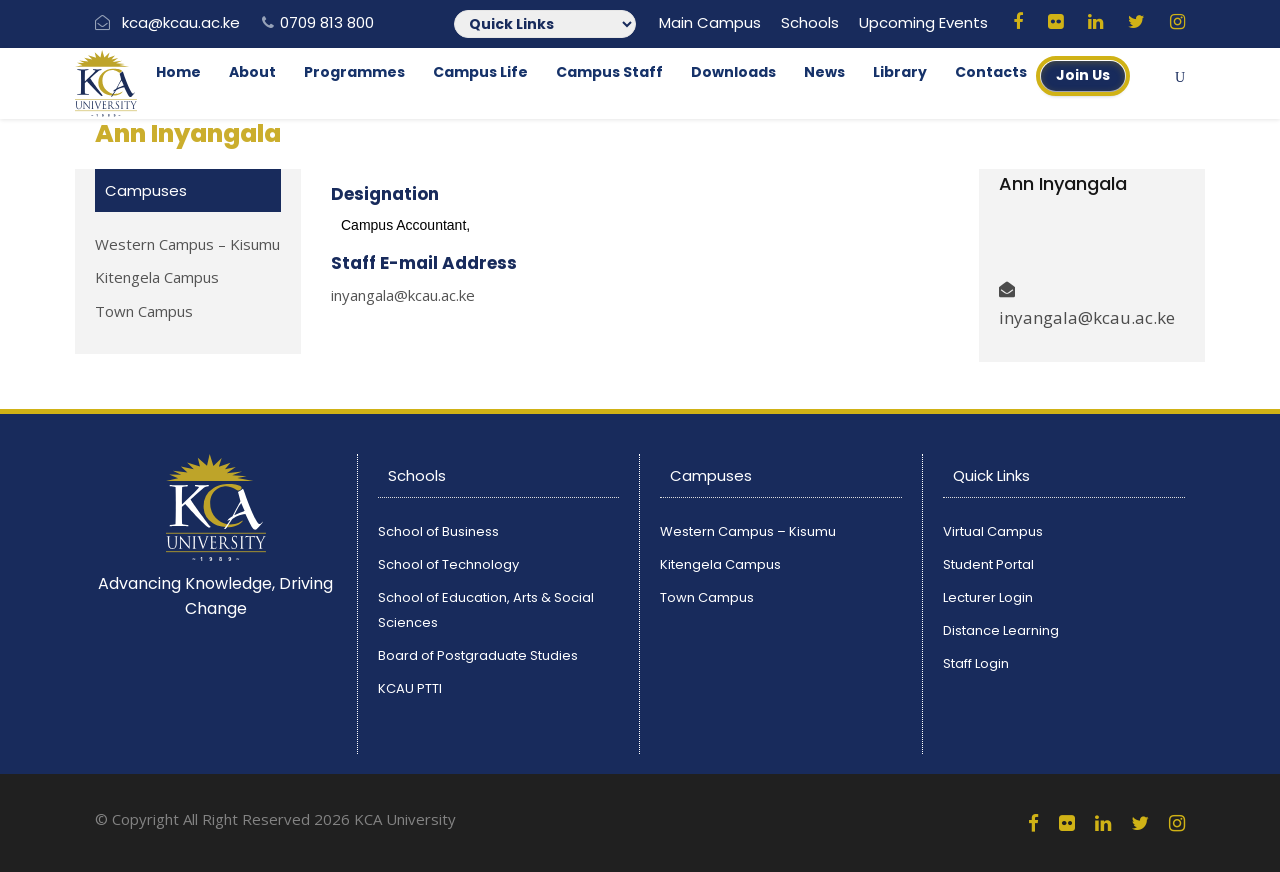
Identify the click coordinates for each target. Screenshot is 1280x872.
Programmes (354, 72)
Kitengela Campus (157, 277)
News (824, 72)
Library (900, 72)
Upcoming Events (923, 22)
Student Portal (988, 564)
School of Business (438, 531)
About (252, 72)
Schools (810, 22)
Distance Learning (1001, 630)
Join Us (1083, 75)
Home (178, 72)
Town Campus (144, 311)
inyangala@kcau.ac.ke (403, 295)
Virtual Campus (993, 531)
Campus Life (480, 72)
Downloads (733, 72)
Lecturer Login (988, 597)
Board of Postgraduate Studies (478, 655)
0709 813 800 (327, 22)
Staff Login (976, 663)
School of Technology (448, 564)
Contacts (991, 72)
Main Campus (710, 22)
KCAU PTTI (410, 688)
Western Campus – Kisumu (187, 244)
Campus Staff (609, 72)
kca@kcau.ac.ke (181, 22)
